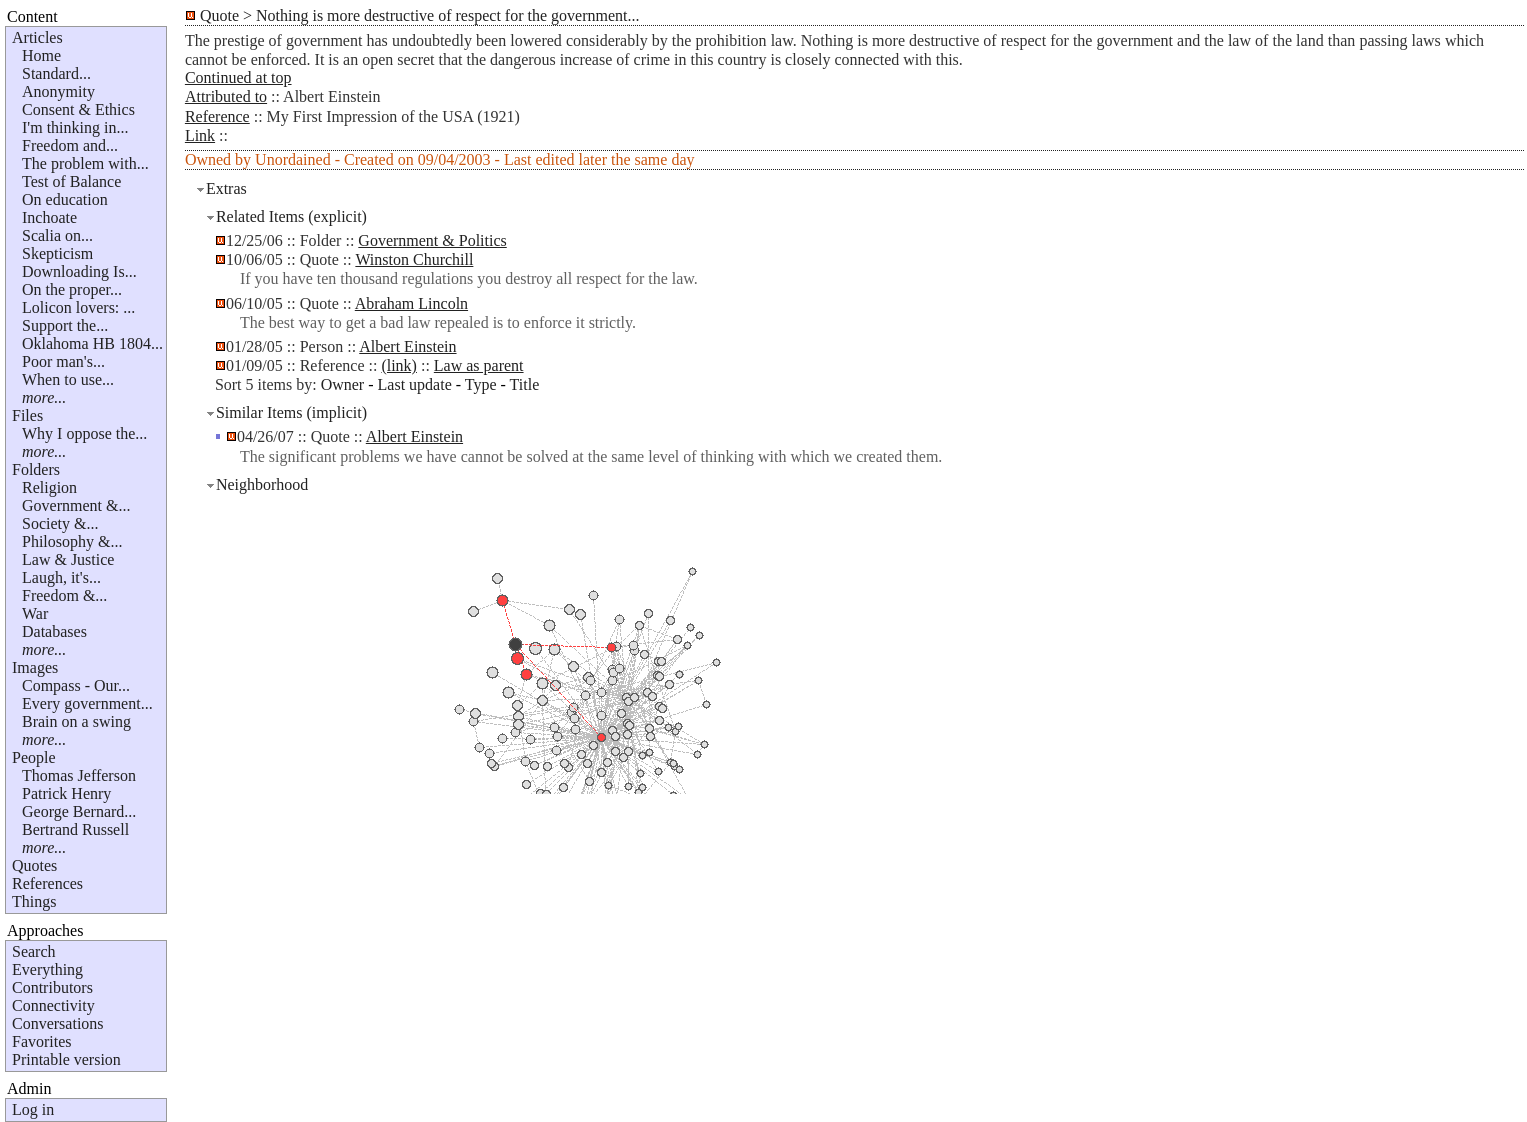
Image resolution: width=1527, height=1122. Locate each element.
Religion (49, 487)
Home (41, 55)
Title (525, 384)
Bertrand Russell (75, 829)
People (34, 757)
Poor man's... (63, 361)
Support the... (65, 325)
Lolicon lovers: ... (78, 307)
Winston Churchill (414, 259)
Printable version (66, 1059)
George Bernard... (79, 811)
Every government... (87, 703)
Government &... (76, 505)
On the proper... (72, 289)
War (35, 613)
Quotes (34, 865)
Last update (415, 384)
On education (65, 199)
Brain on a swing (76, 721)
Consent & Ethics (78, 109)
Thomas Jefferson (79, 775)
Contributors (52, 987)
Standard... (56, 73)
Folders (36, 469)
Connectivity (53, 1005)
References (47, 883)
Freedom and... (70, 145)
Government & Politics (432, 240)
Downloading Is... (79, 271)
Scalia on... (57, 235)
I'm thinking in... (75, 127)
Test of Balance (71, 181)
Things (34, 901)
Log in (33, 1109)
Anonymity (58, 91)
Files (27, 415)
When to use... (68, 379)
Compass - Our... (76, 685)
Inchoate (49, 217)
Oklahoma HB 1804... (92, 343)
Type (481, 384)
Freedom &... (64, 595)
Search (34, 951)
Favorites (42, 1041)
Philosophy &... (72, 541)
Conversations (58, 1023)
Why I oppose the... (84, 433)
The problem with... (85, 163)
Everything (47, 969)
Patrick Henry (66, 793)
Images (35, 667)
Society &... (60, 523)
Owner (343, 384)
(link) (399, 365)
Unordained (293, 159)
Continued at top (238, 77)
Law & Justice (68, 559)
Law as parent (479, 365)
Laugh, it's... (61, 577)
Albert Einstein (407, 346)
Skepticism (57, 253)
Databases (54, 631)
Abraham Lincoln (411, 303)
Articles (37, 37)
